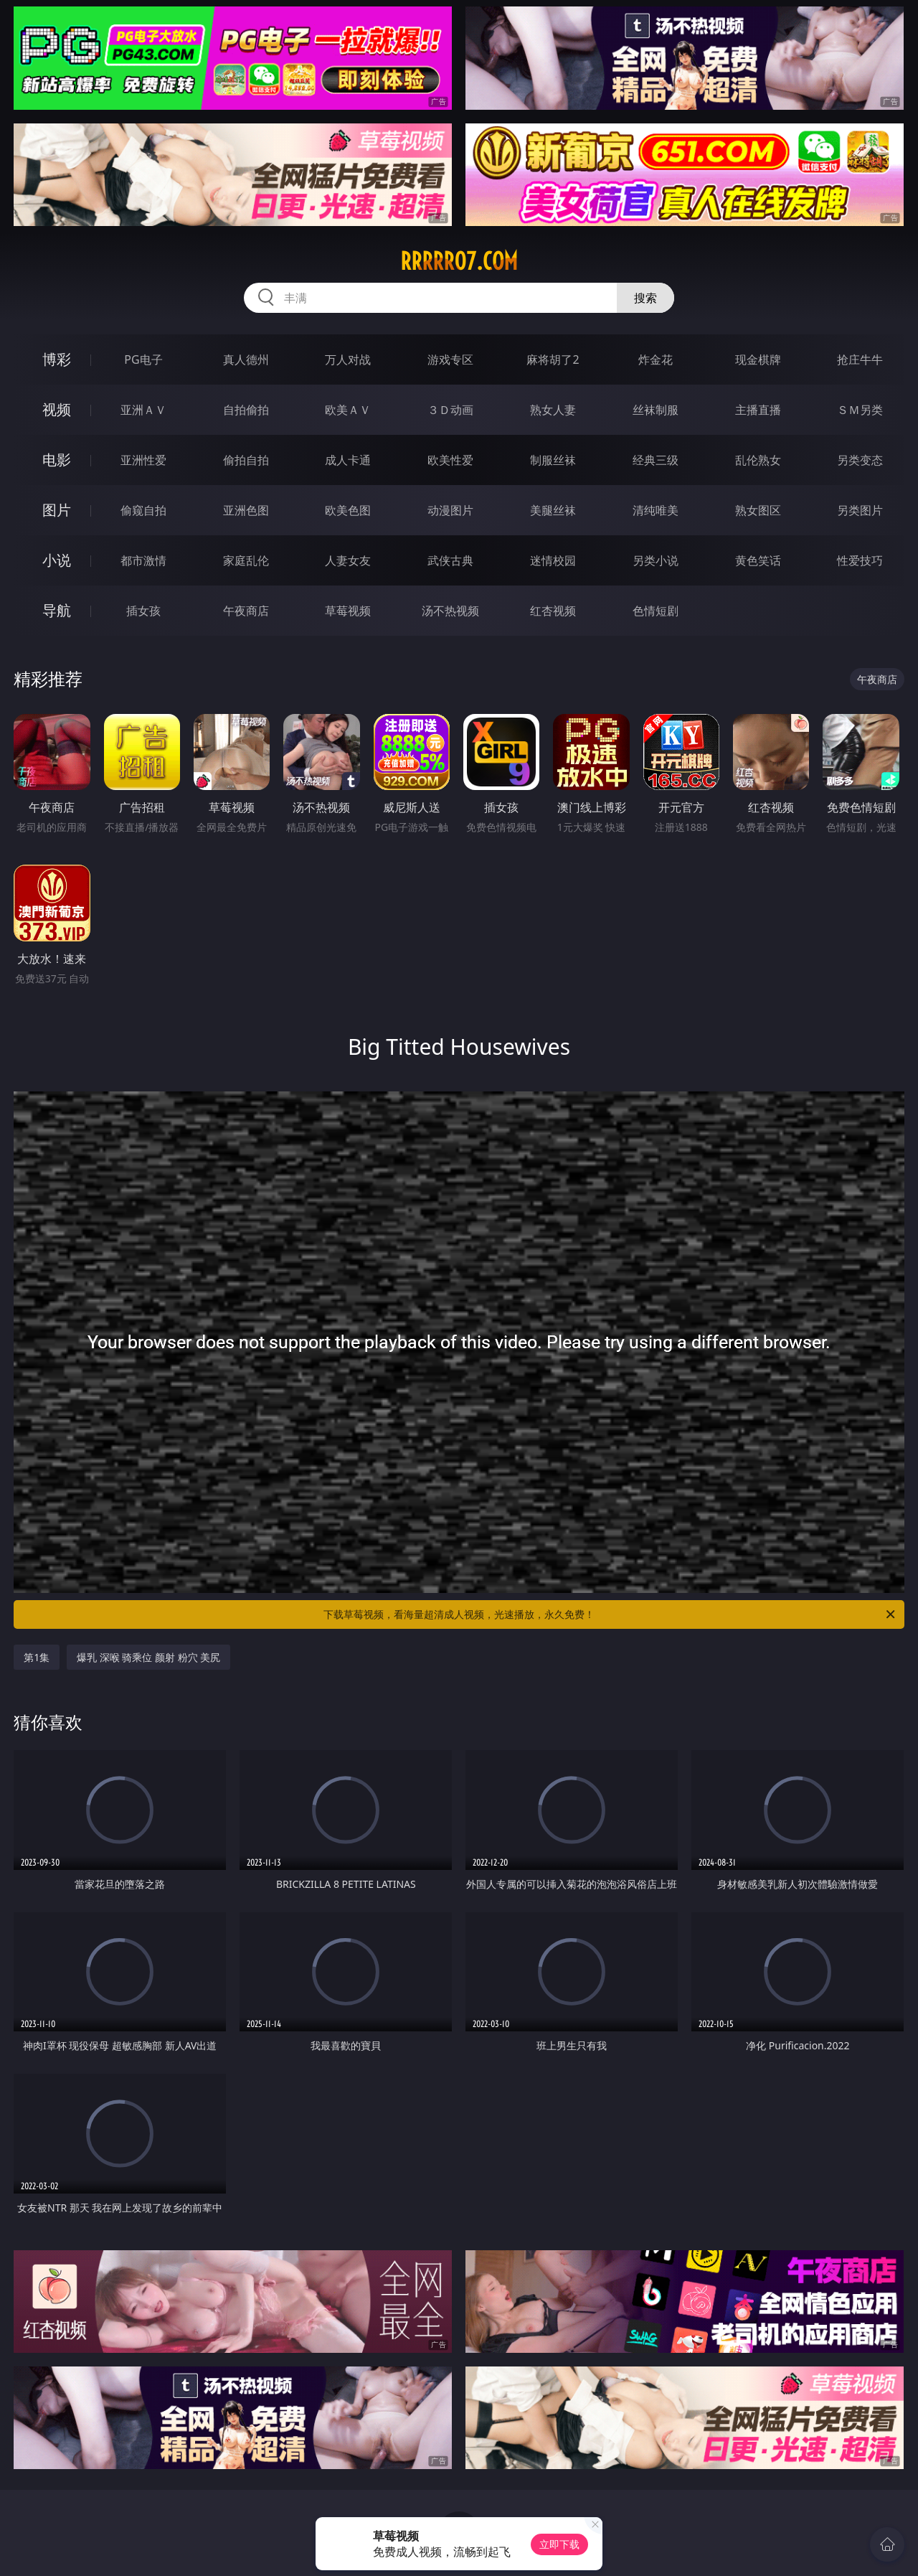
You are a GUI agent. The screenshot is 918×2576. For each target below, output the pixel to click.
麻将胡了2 (552, 359)
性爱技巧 (860, 560)
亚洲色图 (246, 510)
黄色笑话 (758, 560)
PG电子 (143, 359)
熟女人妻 (553, 410)
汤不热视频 (450, 611)
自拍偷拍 (246, 410)
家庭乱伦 (246, 560)
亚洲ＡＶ (143, 410)
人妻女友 (348, 560)
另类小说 (655, 560)
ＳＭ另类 (860, 410)
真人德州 (246, 359)
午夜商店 (246, 611)
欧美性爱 (450, 460)
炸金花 (655, 359)
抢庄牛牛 (860, 359)
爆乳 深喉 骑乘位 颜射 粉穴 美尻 (148, 1657)
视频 (56, 409)
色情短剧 (655, 611)
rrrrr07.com (459, 261)
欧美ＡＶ (348, 410)
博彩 (56, 359)
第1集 (36, 1657)
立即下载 (559, 2544)
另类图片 (860, 510)
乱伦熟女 (758, 460)
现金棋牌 (758, 359)
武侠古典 (450, 560)
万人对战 (348, 359)
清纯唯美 (655, 510)
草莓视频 (348, 611)
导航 (56, 610)
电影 (56, 459)
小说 (56, 560)
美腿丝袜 (553, 510)
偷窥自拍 (143, 510)
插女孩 (143, 611)
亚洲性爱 (143, 460)
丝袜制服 (655, 410)
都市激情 (143, 560)
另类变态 (860, 460)
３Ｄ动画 (450, 410)
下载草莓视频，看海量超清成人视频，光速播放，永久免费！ (610, 1614)
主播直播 (758, 410)
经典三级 (655, 460)
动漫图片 (450, 510)
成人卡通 (348, 460)
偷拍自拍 (246, 460)
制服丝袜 (553, 460)
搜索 (645, 298)
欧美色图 (348, 510)
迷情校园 (553, 560)
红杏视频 (553, 611)
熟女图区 (758, 510)
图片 (56, 510)
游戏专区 (450, 359)
